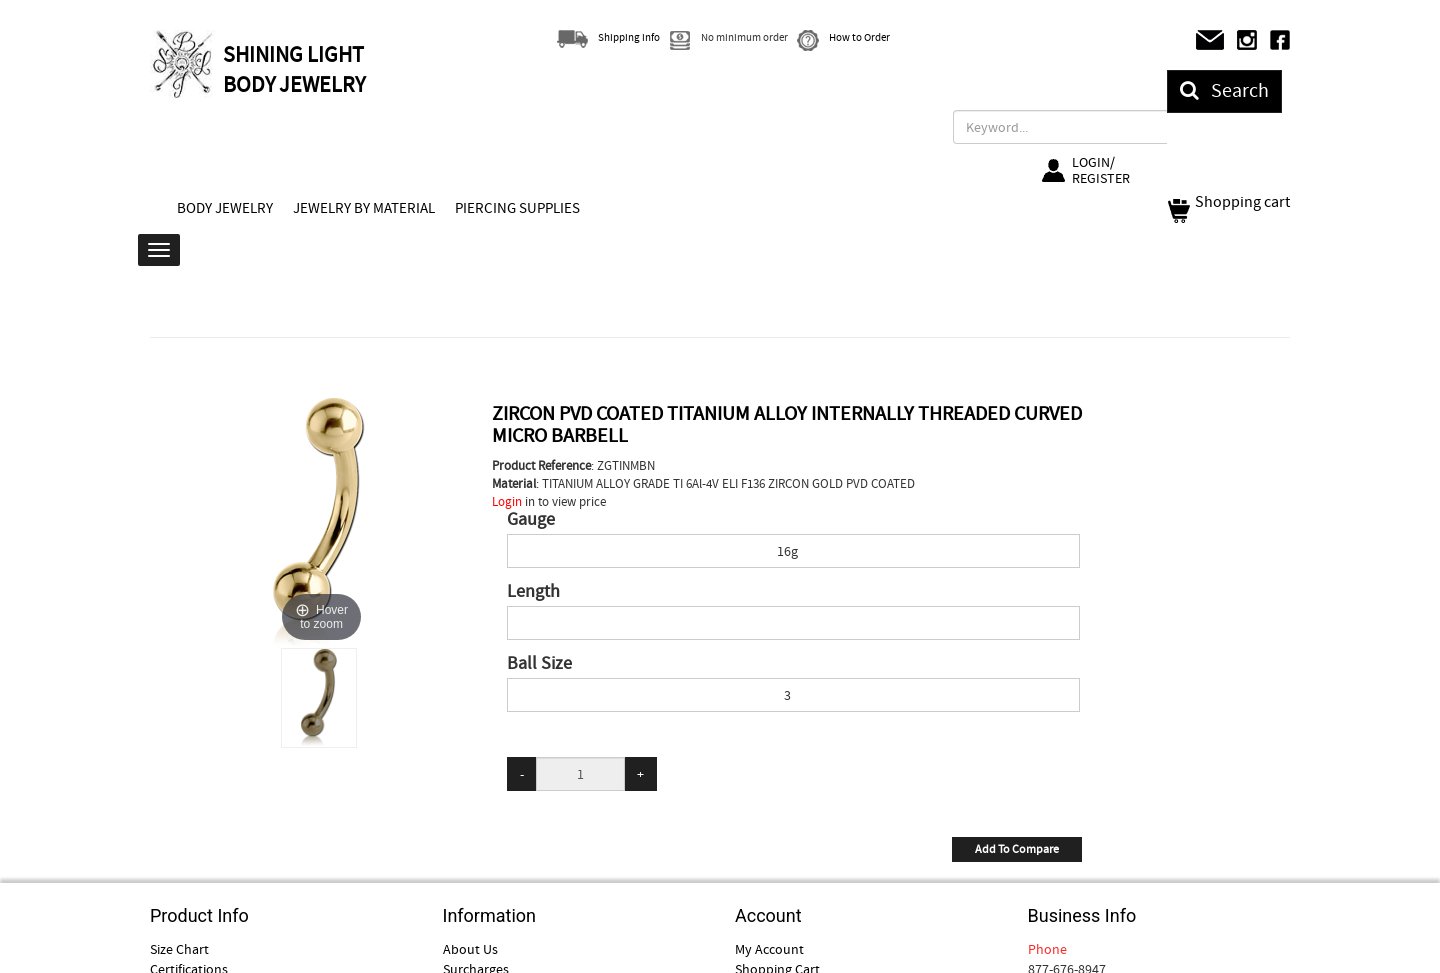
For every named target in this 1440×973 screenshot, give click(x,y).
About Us (470, 949)
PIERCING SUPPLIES (517, 208)
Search (1224, 90)
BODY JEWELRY (225, 208)
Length (533, 592)
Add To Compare (1017, 849)
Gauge (531, 520)
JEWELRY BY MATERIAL (364, 208)
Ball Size (539, 664)
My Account (769, 949)
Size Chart (179, 949)
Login (507, 501)
